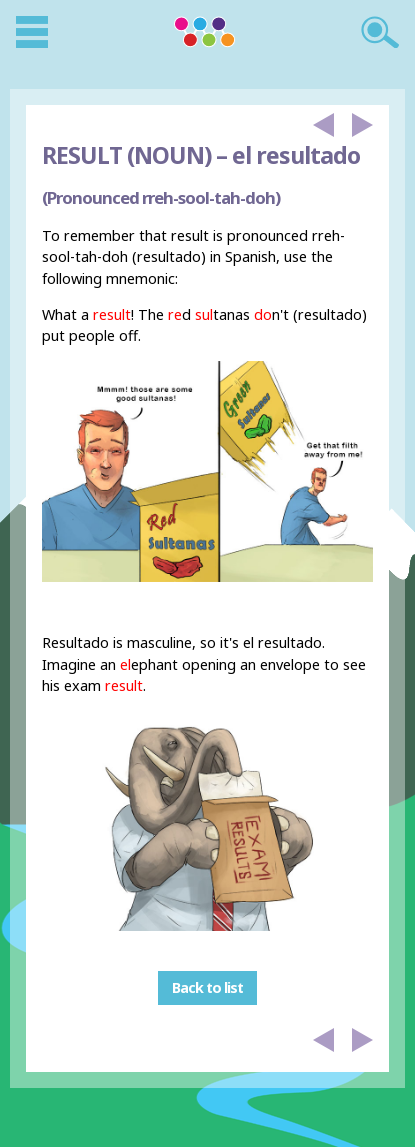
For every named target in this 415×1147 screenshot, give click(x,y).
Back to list (207, 988)
